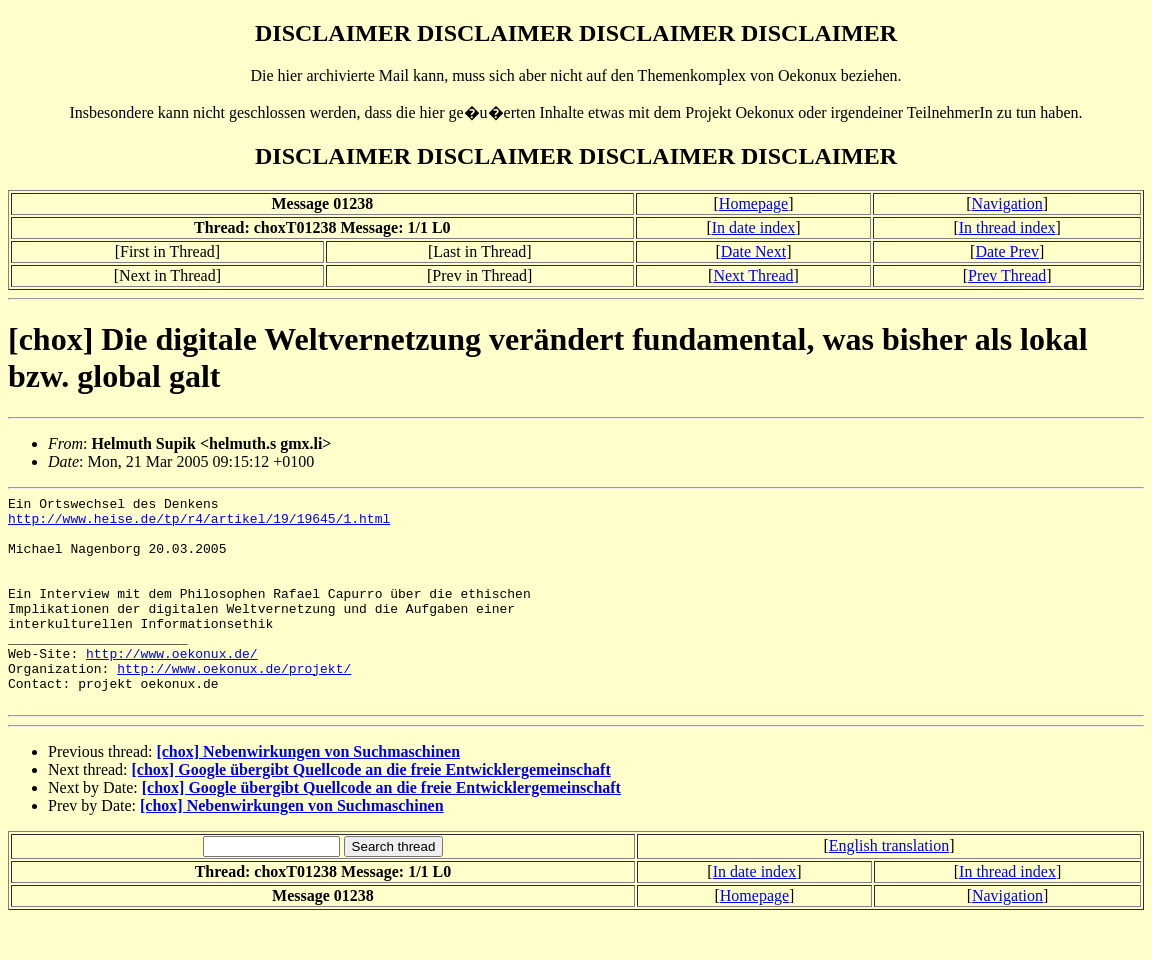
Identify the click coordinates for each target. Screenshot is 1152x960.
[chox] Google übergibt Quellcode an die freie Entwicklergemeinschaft (371, 811)
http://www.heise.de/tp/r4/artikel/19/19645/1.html (199, 524)
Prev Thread (1007, 275)
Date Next (753, 251)
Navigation (1007, 203)
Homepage (753, 203)
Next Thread (753, 275)
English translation (889, 887)
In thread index (1007, 227)
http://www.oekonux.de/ (172, 686)
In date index (754, 227)
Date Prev (1007, 251)
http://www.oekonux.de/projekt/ (234, 704)
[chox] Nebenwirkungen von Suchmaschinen (308, 793)
